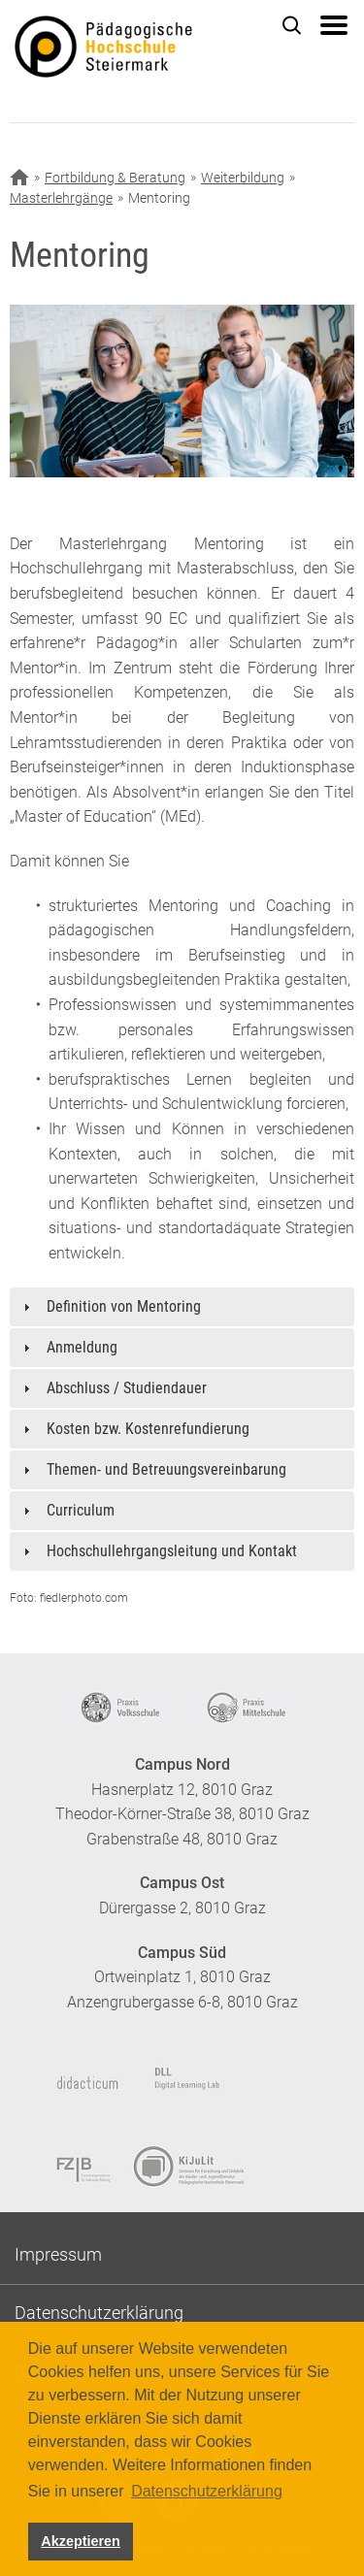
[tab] (182, 1307)
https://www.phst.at (133, 49)
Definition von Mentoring (124, 1306)
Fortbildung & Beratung (115, 177)
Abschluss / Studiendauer (127, 1388)
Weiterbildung (242, 177)
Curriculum (81, 1510)
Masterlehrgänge (61, 198)
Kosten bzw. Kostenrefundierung (148, 1428)
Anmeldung (82, 1347)
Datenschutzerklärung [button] (206, 2491)
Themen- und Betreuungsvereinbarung (166, 1469)
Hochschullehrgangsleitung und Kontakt (172, 1551)
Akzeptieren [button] (80, 2541)
